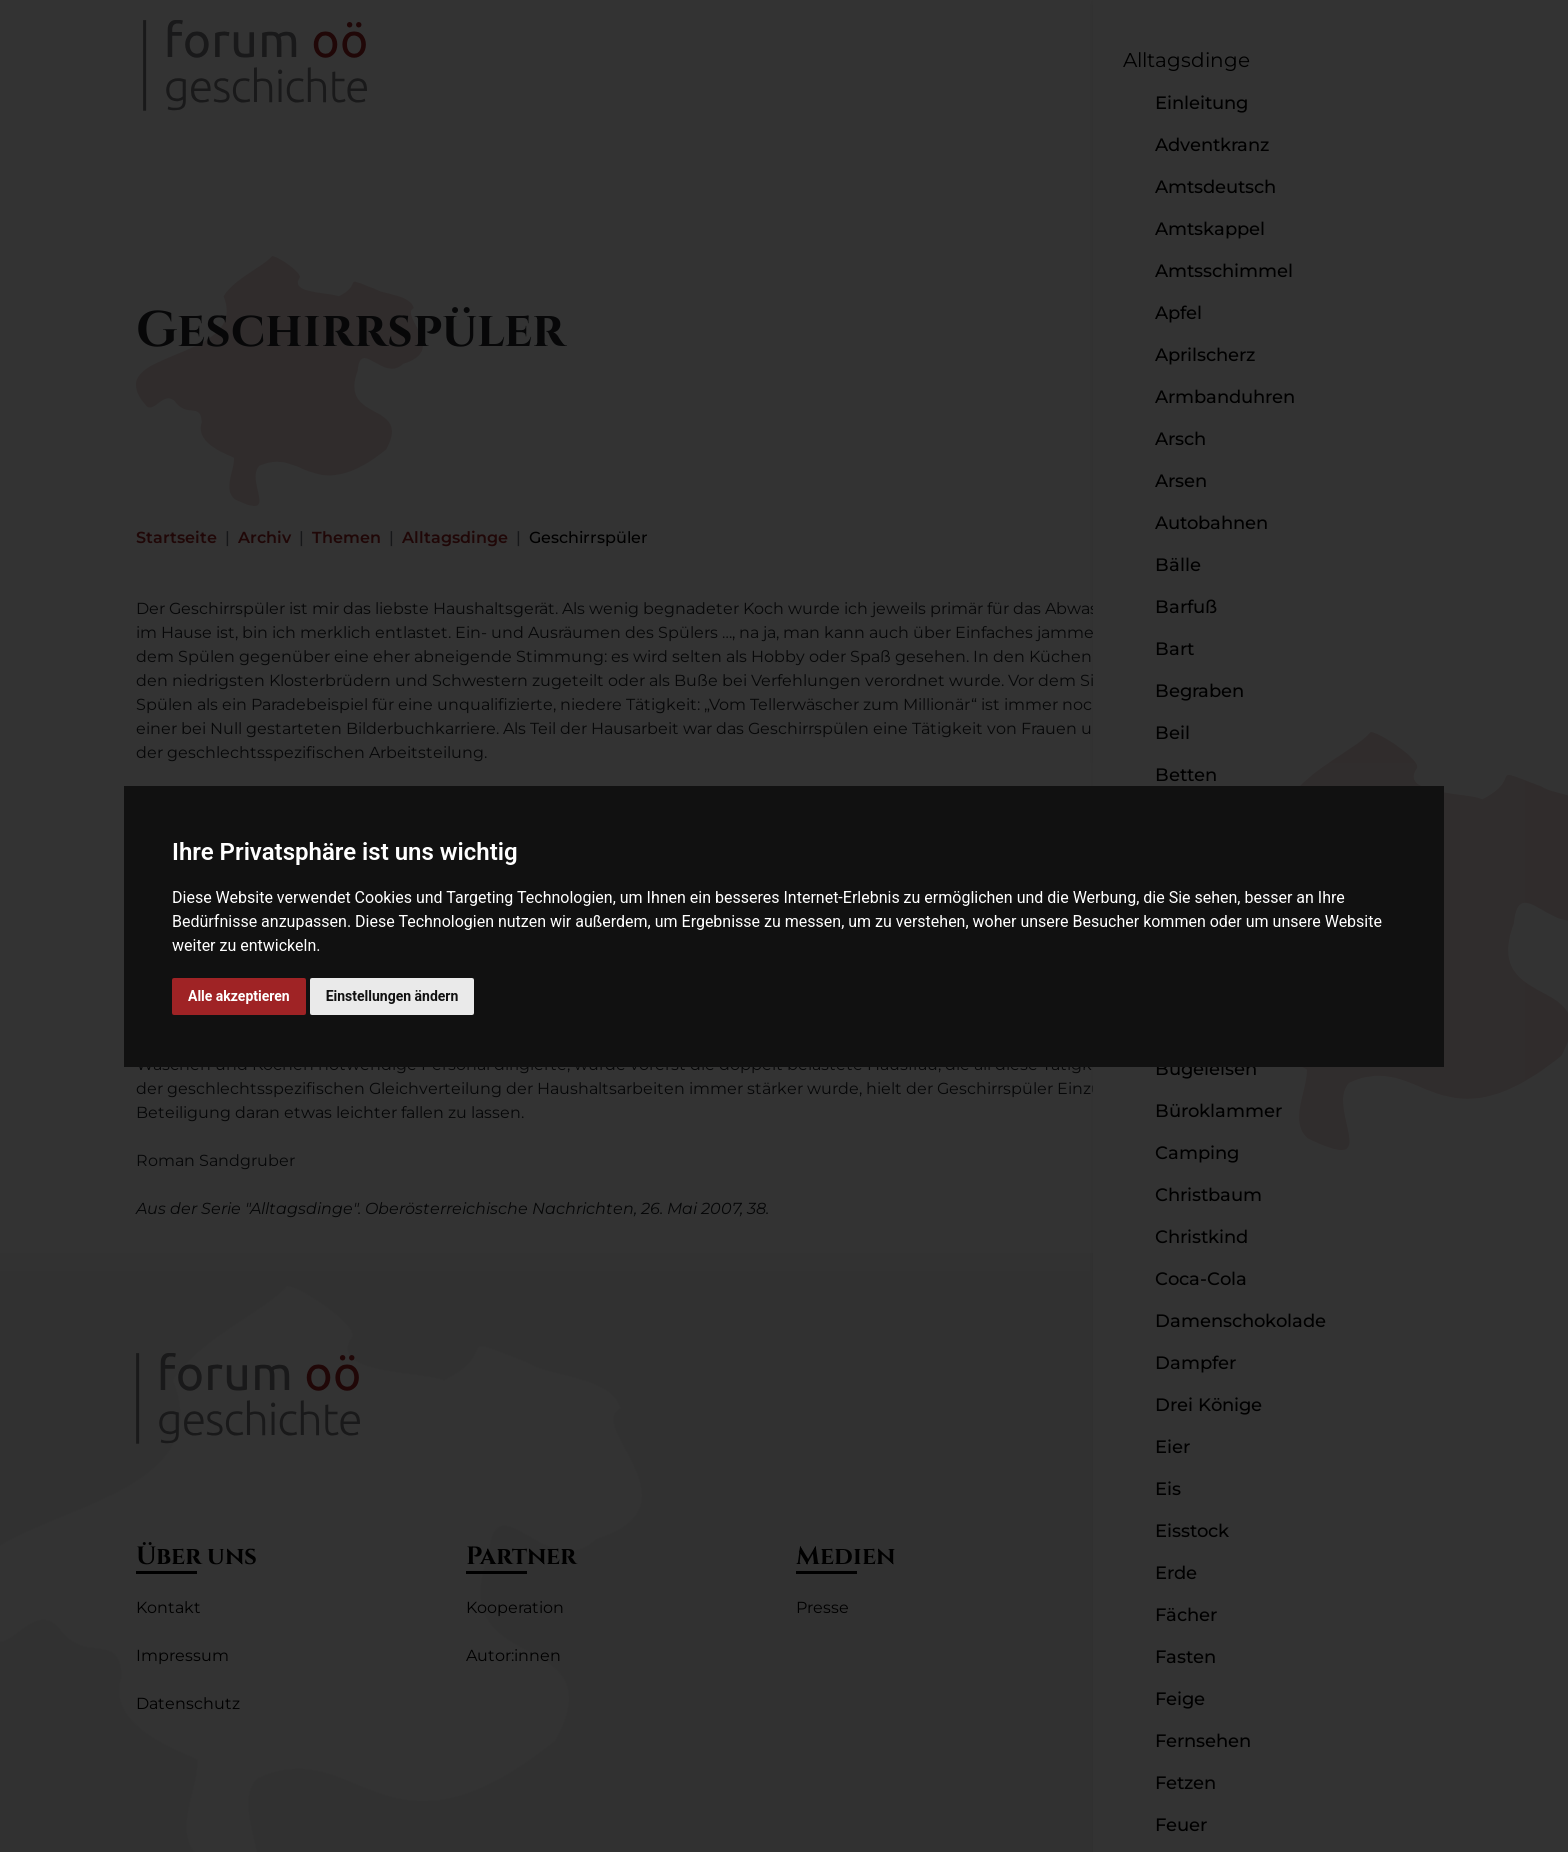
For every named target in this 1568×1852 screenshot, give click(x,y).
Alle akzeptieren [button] (239, 996)
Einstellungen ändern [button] (392, 996)
